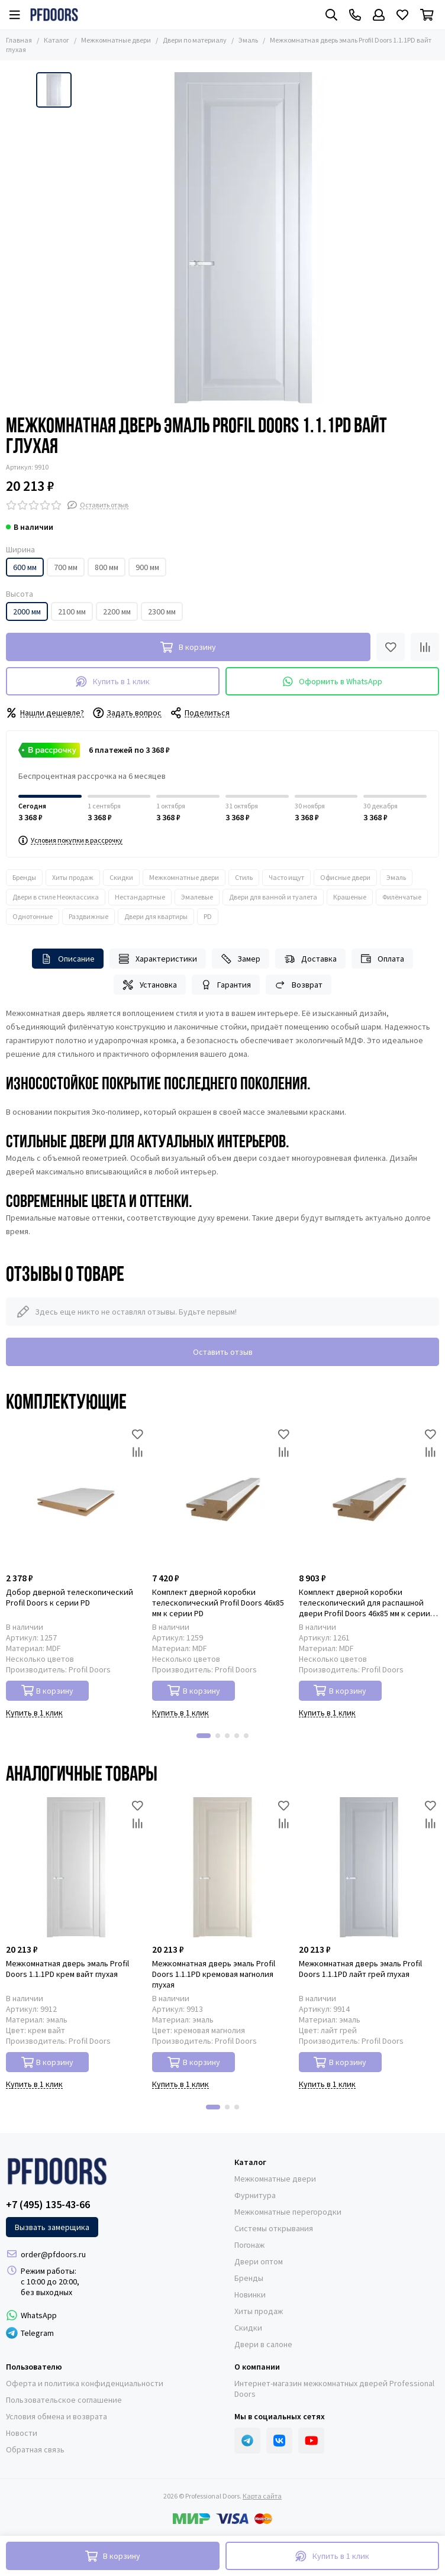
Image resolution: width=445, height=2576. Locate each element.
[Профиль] (379, 15)
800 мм (106, 567)
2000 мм (27, 611)
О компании (257, 2366)
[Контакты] (355, 15)
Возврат (299, 985)
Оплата (382, 959)
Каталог (56, 39)
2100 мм (72, 611)
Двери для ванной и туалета (273, 896)
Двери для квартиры (156, 916)
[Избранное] (402, 15)
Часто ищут (286, 877)
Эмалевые (197, 896)
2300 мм (162, 611)
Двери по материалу (195, 39)
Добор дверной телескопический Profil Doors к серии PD (69, 1597)
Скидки (121, 877)
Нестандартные (140, 896)
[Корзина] (427, 15)
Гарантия (226, 985)
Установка (149, 985)
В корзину (47, 1690)
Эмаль (248, 39)
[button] (203, 1735)
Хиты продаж (72, 877)
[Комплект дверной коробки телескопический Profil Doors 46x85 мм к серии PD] (222, 1495)
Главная (19, 39)
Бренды (24, 877)
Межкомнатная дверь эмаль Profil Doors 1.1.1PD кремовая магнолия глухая (213, 1974)
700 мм (66, 567)
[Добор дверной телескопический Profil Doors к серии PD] (76, 1495)
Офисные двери (345, 877)
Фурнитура (255, 2195)
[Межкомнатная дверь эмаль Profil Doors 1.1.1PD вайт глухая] (243, 237)
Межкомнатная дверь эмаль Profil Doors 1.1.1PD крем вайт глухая (67, 1968)
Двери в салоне (263, 2344)
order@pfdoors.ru (53, 2254)
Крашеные (349, 896)
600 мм (25, 567)
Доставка (310, 959)
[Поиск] (331, 15)
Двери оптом (258, 2261)
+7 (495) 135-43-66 (48, 2204)
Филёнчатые (401, 896)
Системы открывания (273, 2228)
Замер (241, 959)
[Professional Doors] (54, 15)
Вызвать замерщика (52, 2227)
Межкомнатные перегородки (287, 2211)
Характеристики (157, 959)
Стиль (244, 877)
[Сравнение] (425, 647)
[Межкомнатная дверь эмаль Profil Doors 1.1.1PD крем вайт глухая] (76, 1867)
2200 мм (117, 611)
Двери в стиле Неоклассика (55, 896)
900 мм (147, 567)
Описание (68, 959)
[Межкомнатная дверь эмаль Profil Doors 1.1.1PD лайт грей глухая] (369, 1867)
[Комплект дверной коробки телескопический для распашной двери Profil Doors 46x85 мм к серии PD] (369, 1495)
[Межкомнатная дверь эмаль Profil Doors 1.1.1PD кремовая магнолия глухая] (222, 1867)
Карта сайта (262, 2495)
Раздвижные (88, 916)
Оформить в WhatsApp (332, 681)
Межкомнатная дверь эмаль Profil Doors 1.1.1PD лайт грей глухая (360, 1968)
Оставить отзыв (223, 1352)
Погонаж (249, 2245)
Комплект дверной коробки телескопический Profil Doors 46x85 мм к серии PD (218, 1603)
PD (208, 916)
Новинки (250, 2294)
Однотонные (32, 916)
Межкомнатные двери (116, 39)
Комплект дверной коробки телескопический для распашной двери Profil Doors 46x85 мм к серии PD (364, 1603)
